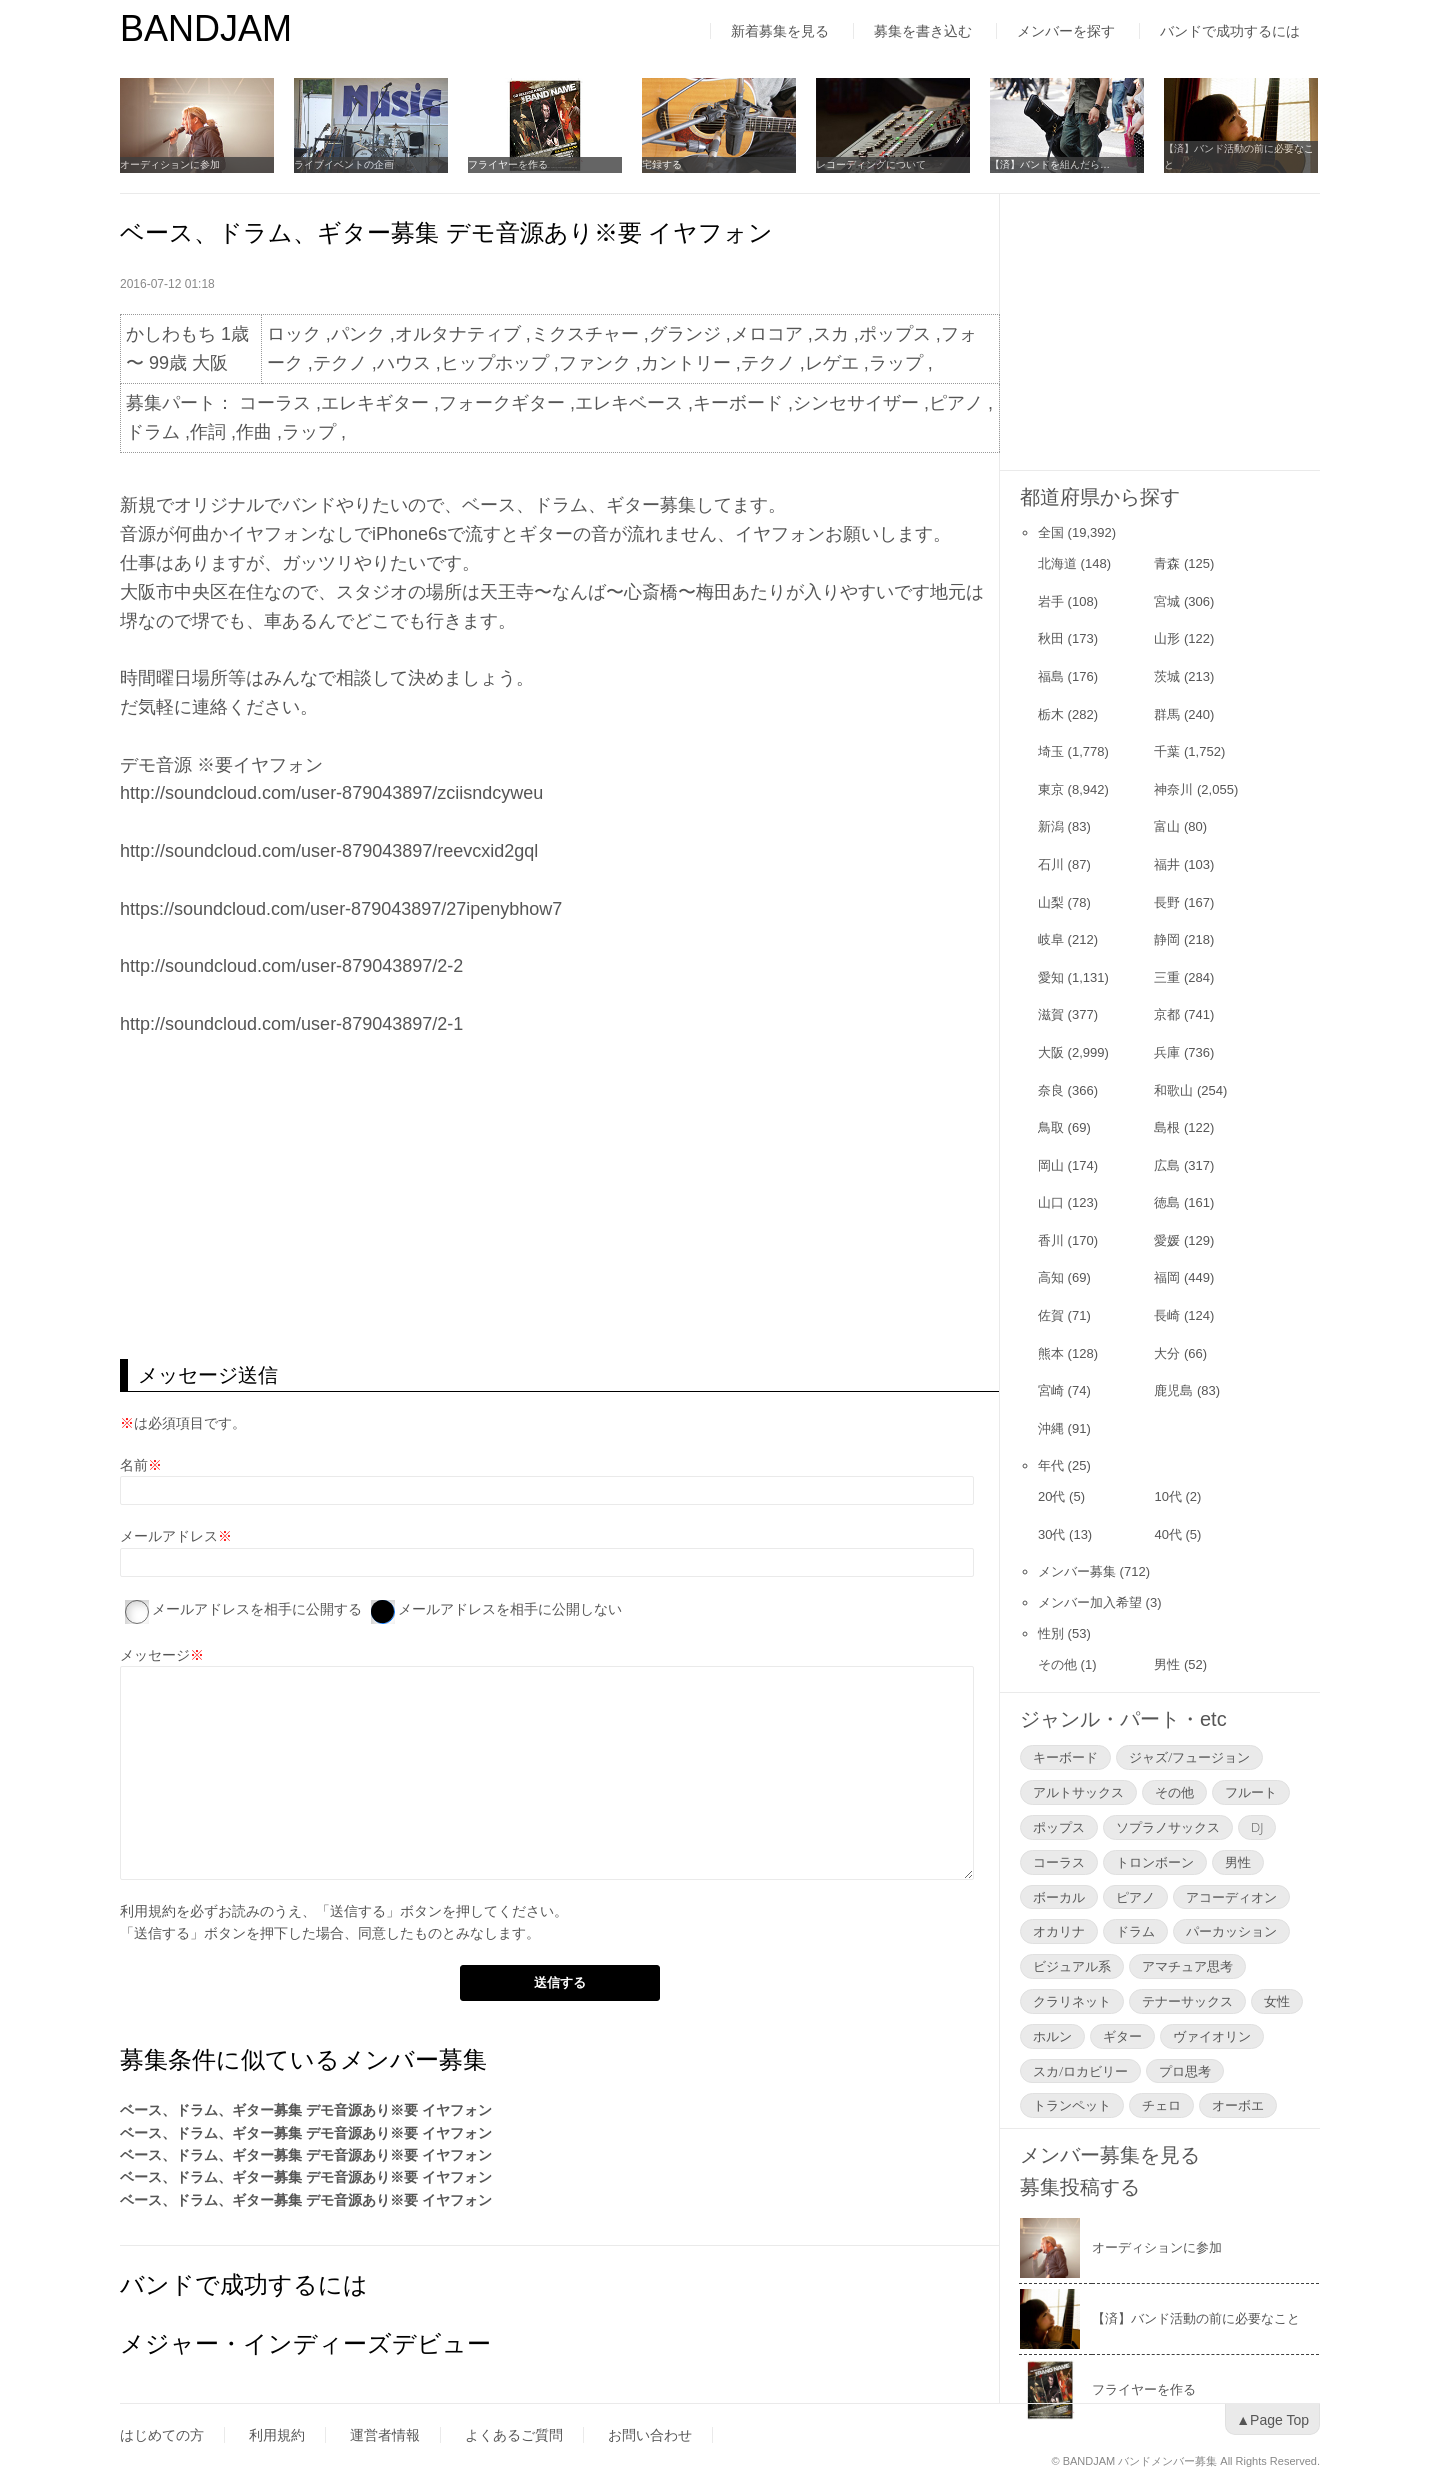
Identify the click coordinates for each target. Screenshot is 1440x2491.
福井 (1167, 864)
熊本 (1051, 1353)
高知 (1051, 1277)
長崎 (1167, 1315)
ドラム (1135, 1931)
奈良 (1051, 1090)
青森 (1167, 563)
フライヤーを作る (508, 164)
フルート (1251, 1792)
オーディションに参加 (170, 164)
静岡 (1167, 939)
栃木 (1051, 714)
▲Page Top (1272, 2420)
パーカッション (1231, 1931)
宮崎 (1051, 1390)
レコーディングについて (871, 164)
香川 (1051, 1240)
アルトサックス (1078, 1792)
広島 (1167, 1165)
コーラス (1059, 1862)
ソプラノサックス (1168, 1827)
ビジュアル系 (1072, 1966)
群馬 (1167, 714)
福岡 (1167, 1277)
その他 (1057, 1664)
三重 (1167, 977)
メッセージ (155, 1655)
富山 (1167, 826)
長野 (1167, 902)
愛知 (1051, 977)
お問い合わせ (650, 2435)
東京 (1051, 789)
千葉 (1167, 751)
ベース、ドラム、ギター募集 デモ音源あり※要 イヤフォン (306, 2110)
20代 (1051, 1496)
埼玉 (1051, 751)
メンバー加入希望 (1090, 1602)
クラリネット (1072, 2001)
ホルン (1052, 2036)
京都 (1167, 1014)
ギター (1122, 2036)
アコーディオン (1231, 1897)
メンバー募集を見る (1110, 2155)
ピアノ (1135, 1897)
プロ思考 (1185, 2071)
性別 (1051, 1633)
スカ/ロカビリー (1080, 2071)
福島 (1051, 676)
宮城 (1167, 601)
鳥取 (1051, 1127)
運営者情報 (385, 2435)
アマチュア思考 (1187, 1966)
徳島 (1167, 1202)
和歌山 (1173, 1090)
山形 (1167, 638)
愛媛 (1167, 1240)
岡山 (1051, 1165)
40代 (1167, 1534)
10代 (1167, 1496)
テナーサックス (1187, 2001)
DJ (1257, 1827)
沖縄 (1051, 1428)
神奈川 (1173, 789)
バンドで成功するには (1230, 31)
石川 (1051, 864)
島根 (1167, 1127)
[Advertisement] (559, 1199)
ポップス (1059, 1827)
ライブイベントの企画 (344, 164)
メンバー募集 (1077, 1571)
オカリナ (1059, 1931)
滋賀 (1051, 1014)
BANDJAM (206, 28)
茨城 (1167, 676)
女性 (1277, 2001)
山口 (1051, 1202)
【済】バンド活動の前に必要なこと (1239, 156)
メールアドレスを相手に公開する (257, 1609)
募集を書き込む (923, 31)
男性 (1167, 1664)
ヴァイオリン (1212, 2036)
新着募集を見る (780, 31)
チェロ (1161, 2105)
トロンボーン (1155, 1862)
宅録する (662, 164)
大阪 (1051, 1052)
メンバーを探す (1066, 31)
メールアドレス (169, 1536)
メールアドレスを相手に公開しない (510, 1609)
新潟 (1051, 826)
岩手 (1051, 601)
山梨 (1051, 902)
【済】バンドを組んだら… (1050, 164)
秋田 (1051, 638)
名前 (134, 1465)
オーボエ (1238, 2105)
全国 (1051, 532)
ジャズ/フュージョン (1189, 1757)
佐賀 (1051, 1315)
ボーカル (1059, 1897)
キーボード (1065, 1757)
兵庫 (1167, 1052)
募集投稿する (1080, 2187)
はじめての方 (162, 2435)
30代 (1051, 1534)
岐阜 (1051, 939)
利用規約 (148, 1911)
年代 (1051, 1465)
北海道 (1057, 563)
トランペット (1072, 2105)
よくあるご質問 (514, 2435)
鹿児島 (1173, 1390)
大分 (1167, 1353)
